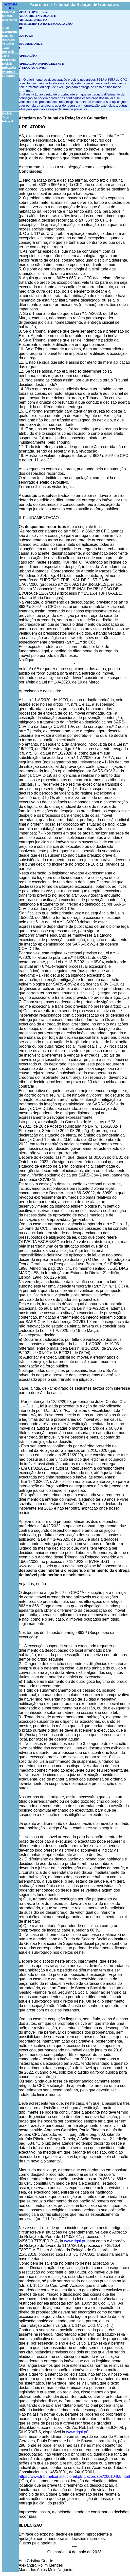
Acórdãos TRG (10, 6)
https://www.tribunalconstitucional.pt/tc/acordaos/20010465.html (74, 2476)
